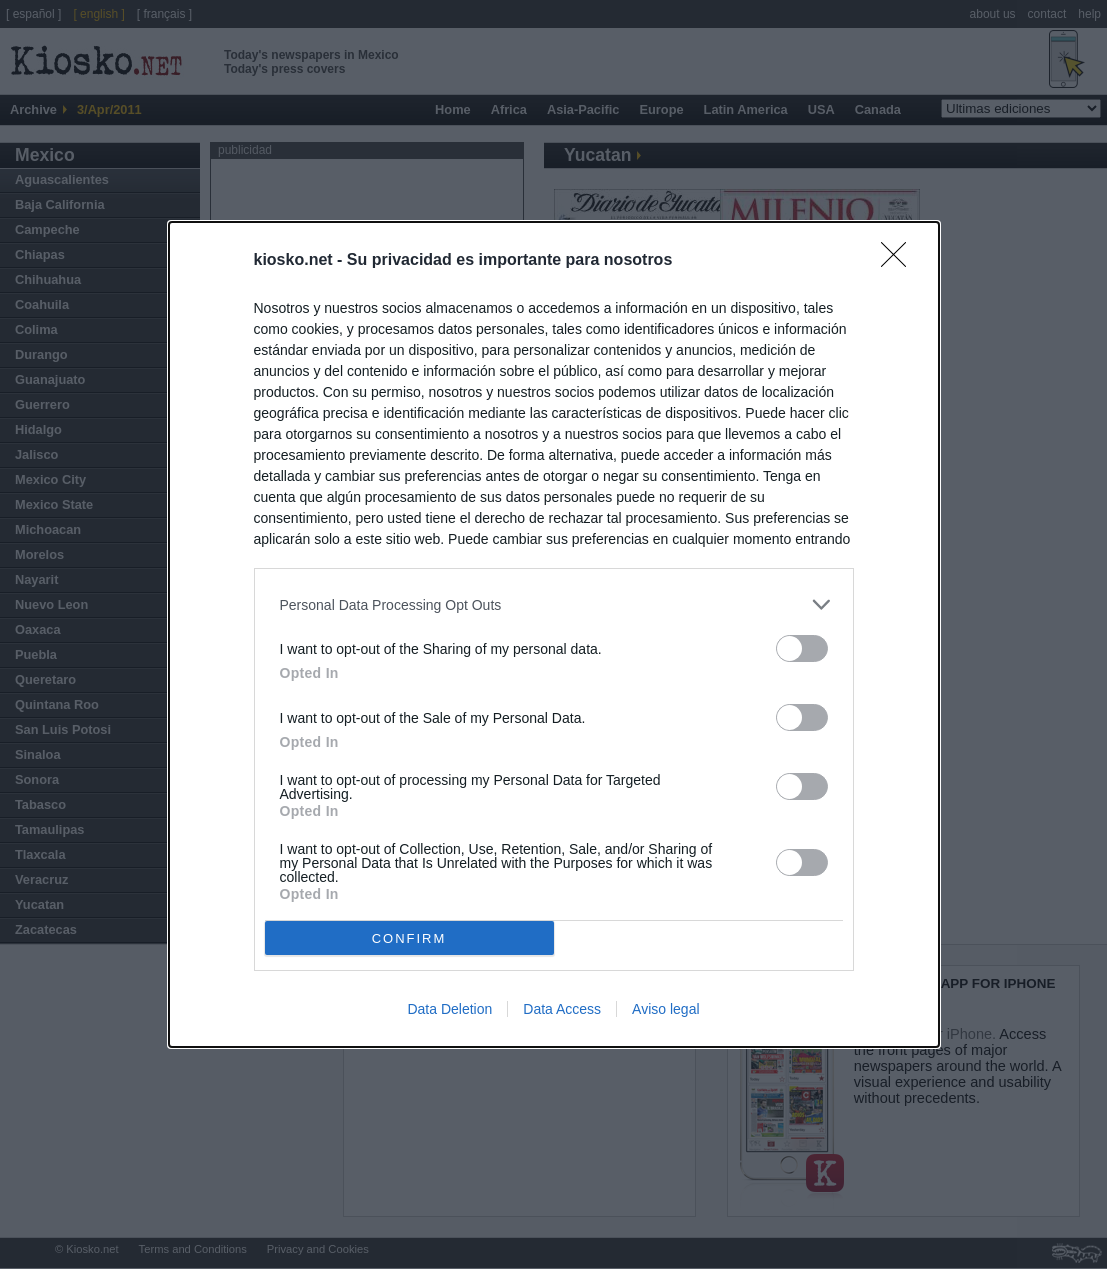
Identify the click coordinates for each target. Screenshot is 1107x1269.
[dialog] (554, 634)
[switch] (802, 648)
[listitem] (554, 604)
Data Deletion (449, 1009)
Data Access (562, 1009)
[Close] (900, 261)
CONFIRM (409, 937)
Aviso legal (665, 1009)
